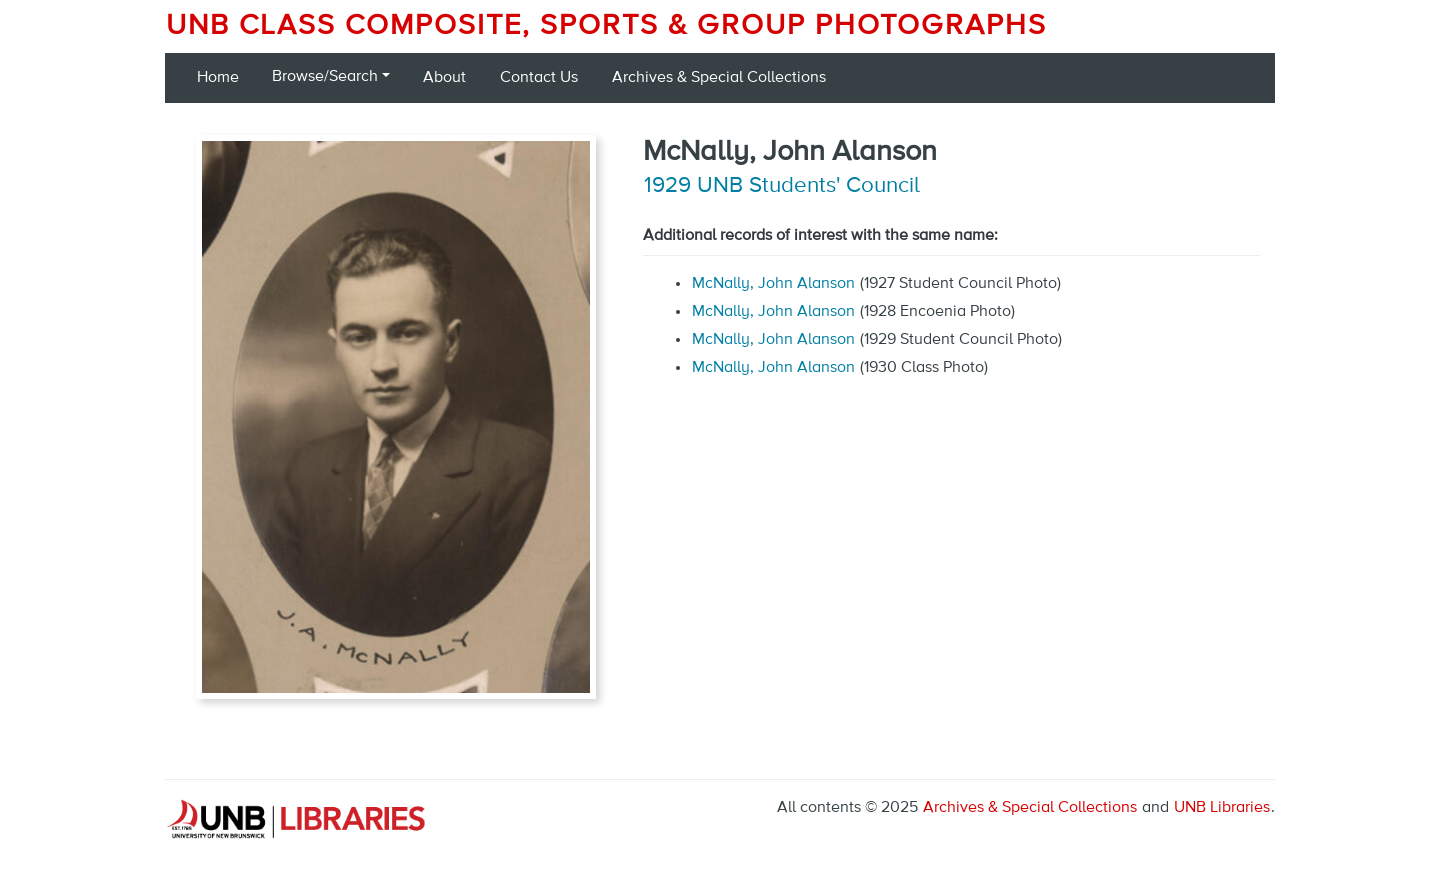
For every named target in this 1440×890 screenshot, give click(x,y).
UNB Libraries (1222, 808)
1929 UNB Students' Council (782, 186)
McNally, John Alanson (773, 284)
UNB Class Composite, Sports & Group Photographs (606, 26)
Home (218, 78)
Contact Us (539, 78)
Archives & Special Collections (719, 78)
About (444, 78)
